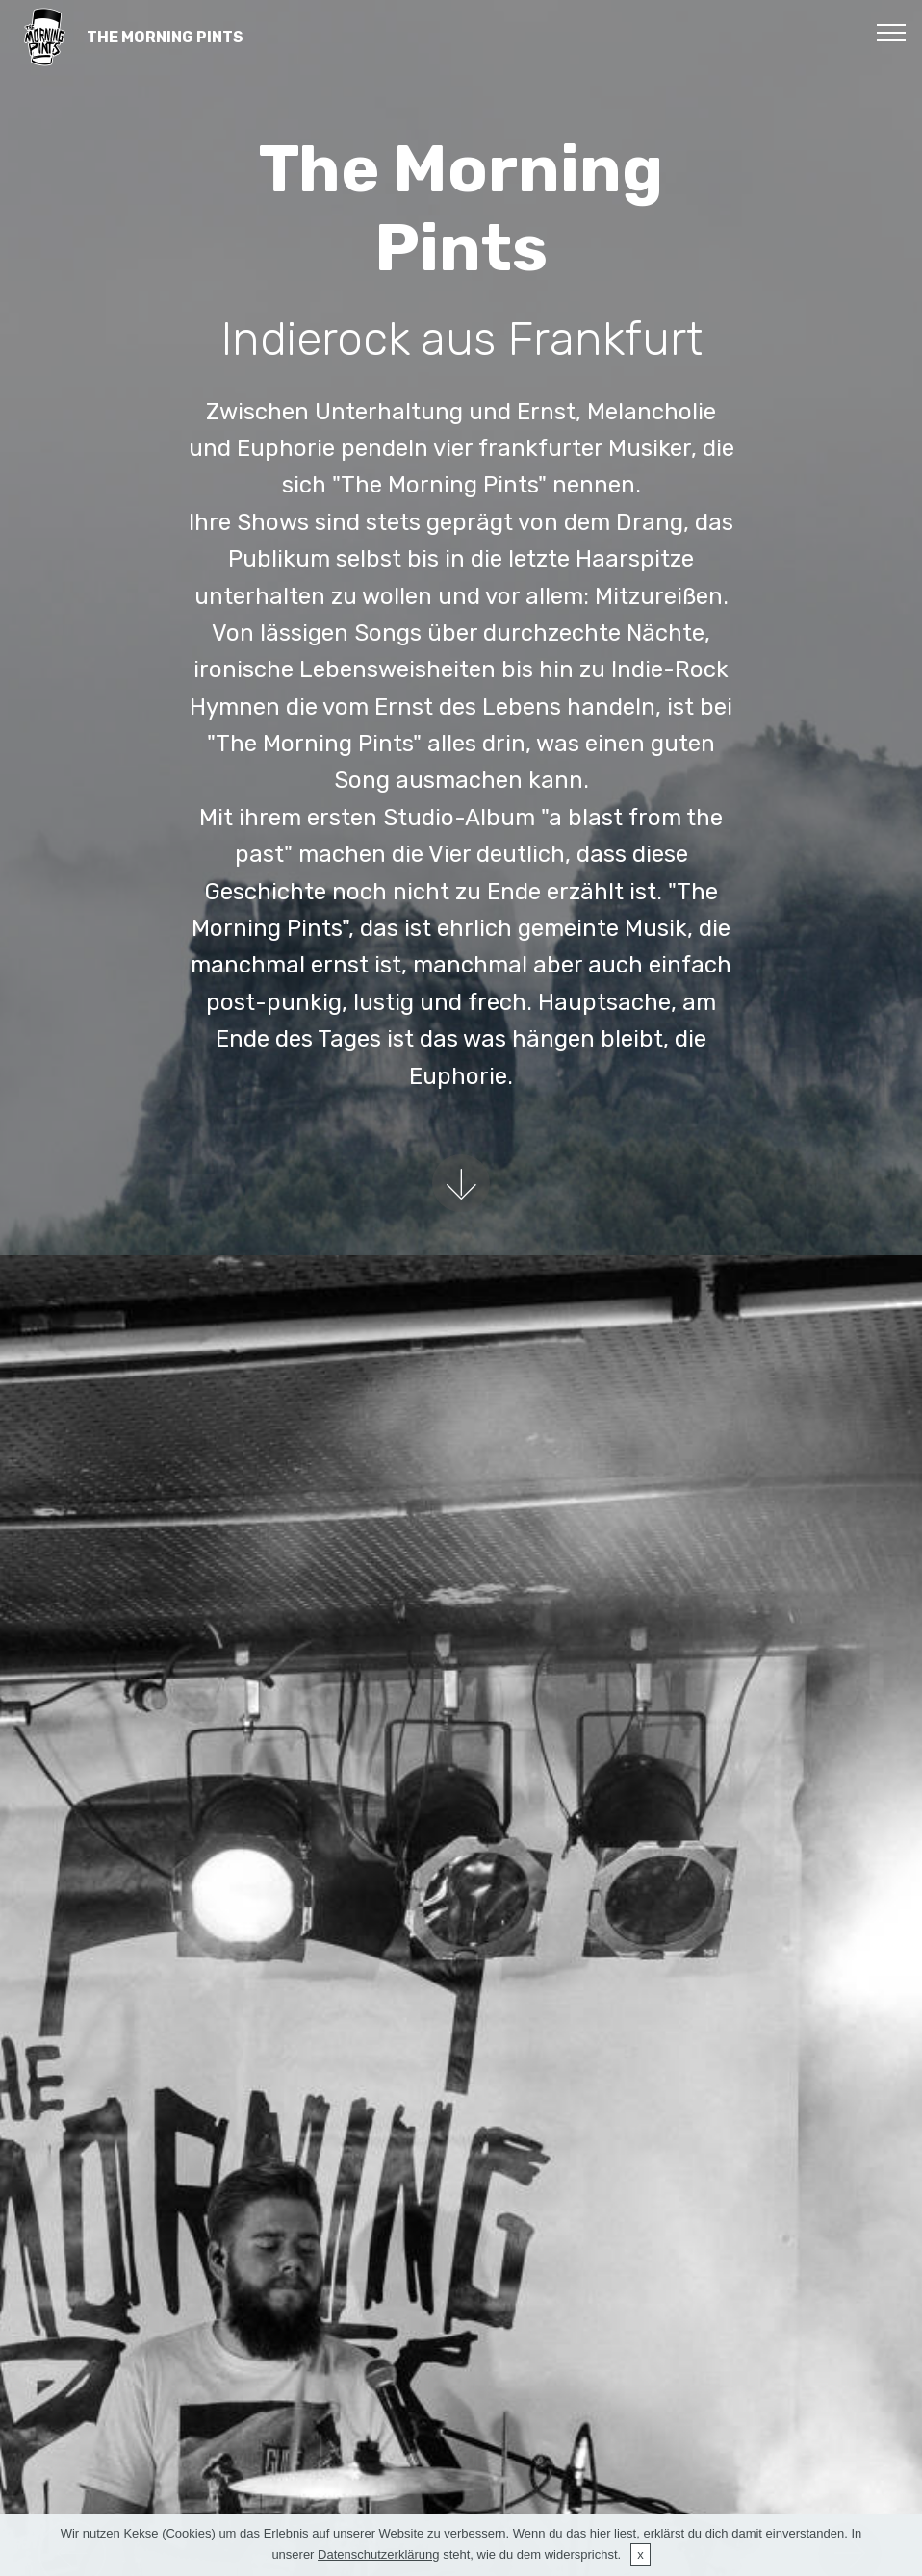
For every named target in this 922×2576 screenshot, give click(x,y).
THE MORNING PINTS (165, 37)
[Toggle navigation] (892, 31)
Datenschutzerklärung (378, 2554)
